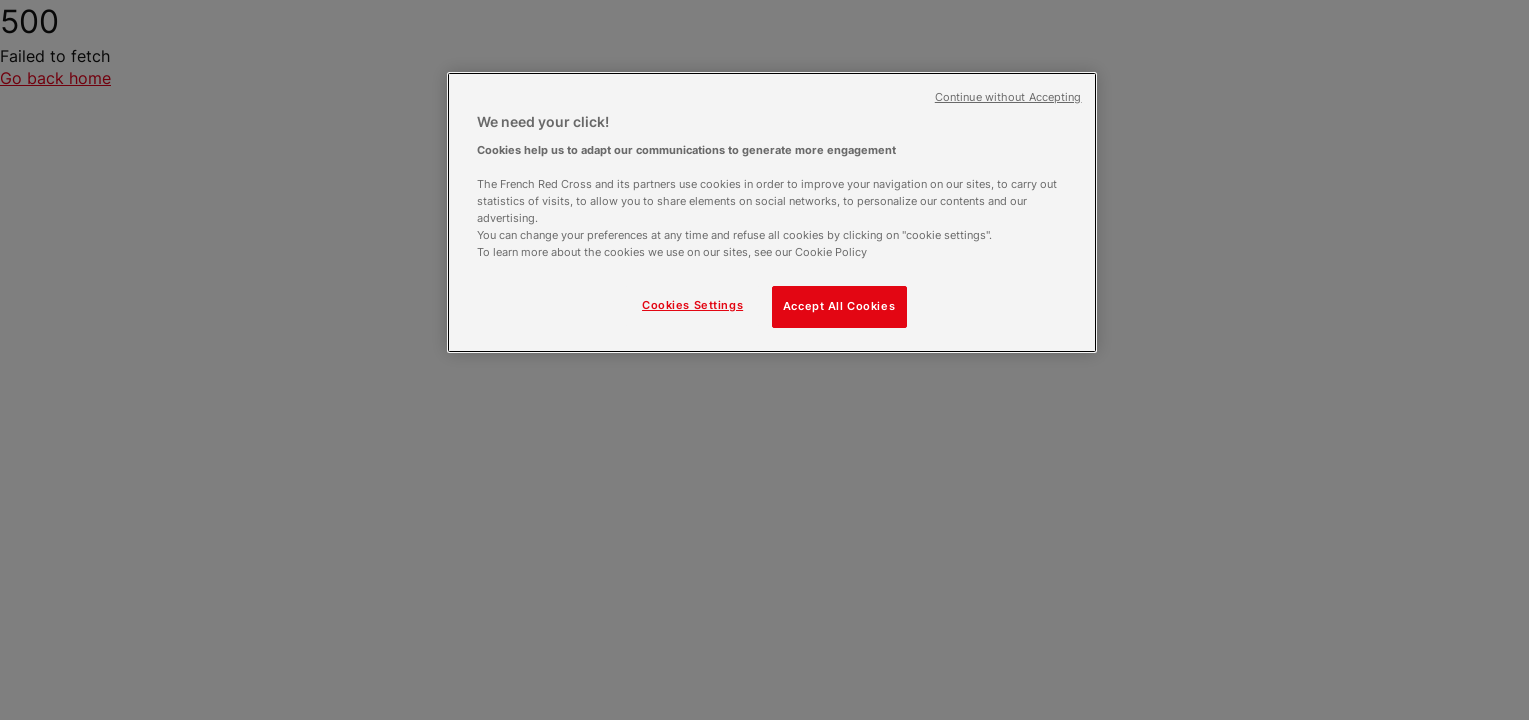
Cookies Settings (692, 305)
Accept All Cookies (839, 306)
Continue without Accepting (1008, 97)
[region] (772, 212)
